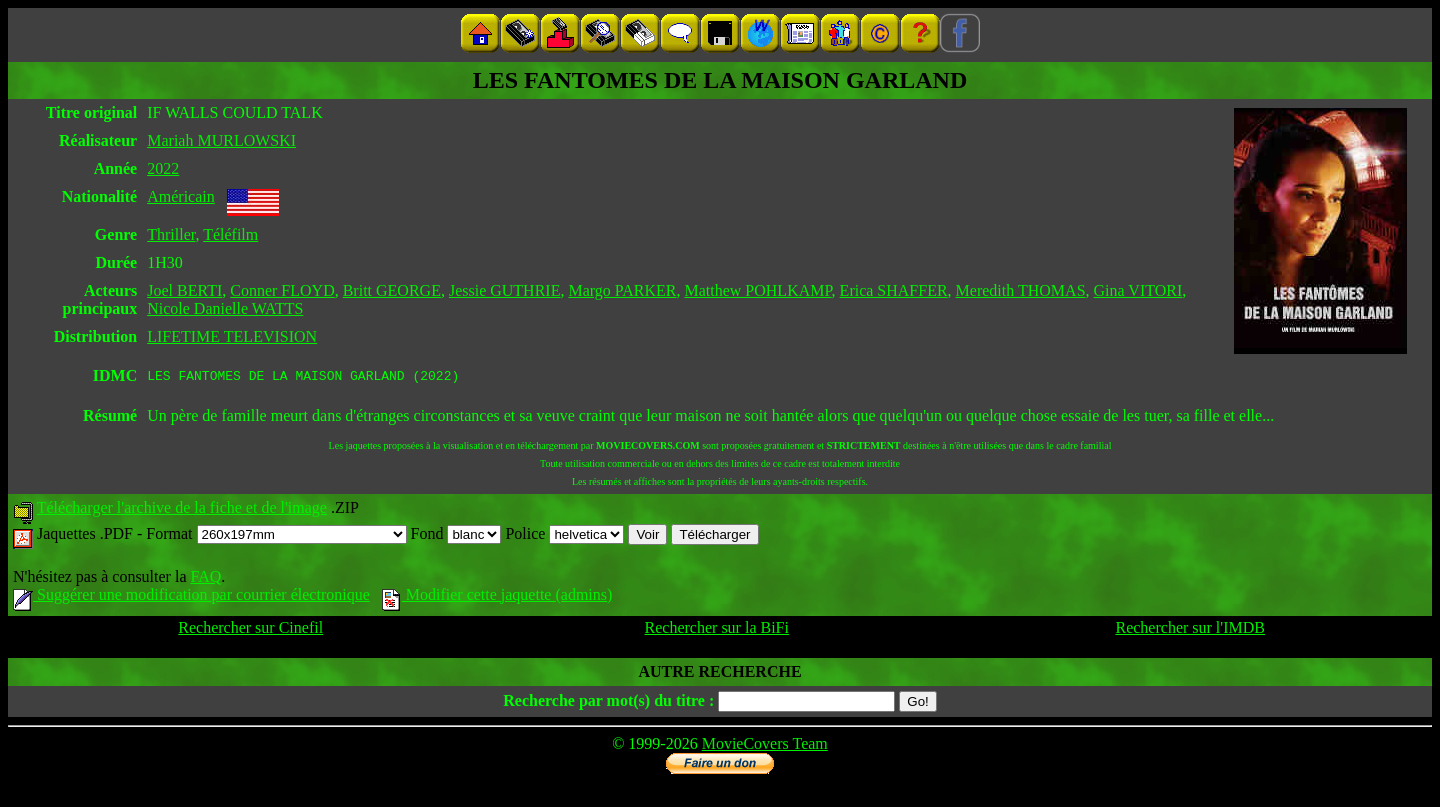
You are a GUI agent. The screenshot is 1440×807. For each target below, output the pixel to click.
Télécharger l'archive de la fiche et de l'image (182, 510)
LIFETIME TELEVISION (232, 336)
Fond (456, 536)
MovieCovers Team (765, 746)
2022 (163, 168)
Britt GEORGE (392, 290)
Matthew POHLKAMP (757, 290)
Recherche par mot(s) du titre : (608, 703)
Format (276, 536)
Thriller (171, 234)
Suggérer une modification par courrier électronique (191, 597)
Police (564, 536)
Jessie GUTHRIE (505, 290)
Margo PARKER (622, 290)
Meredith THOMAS (1021, 290)
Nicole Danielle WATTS (225, 308)
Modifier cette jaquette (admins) (497, 597)
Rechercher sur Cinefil (250, 630)
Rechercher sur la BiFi (717, 630)
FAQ (205, 579)
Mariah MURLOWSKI (221, 140)
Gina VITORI (1138, 290)
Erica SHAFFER (894, 290)
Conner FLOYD (282, 290)
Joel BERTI (184, 290)
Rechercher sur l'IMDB (1190, 630)
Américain (181, 196)
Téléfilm (230, 234)
